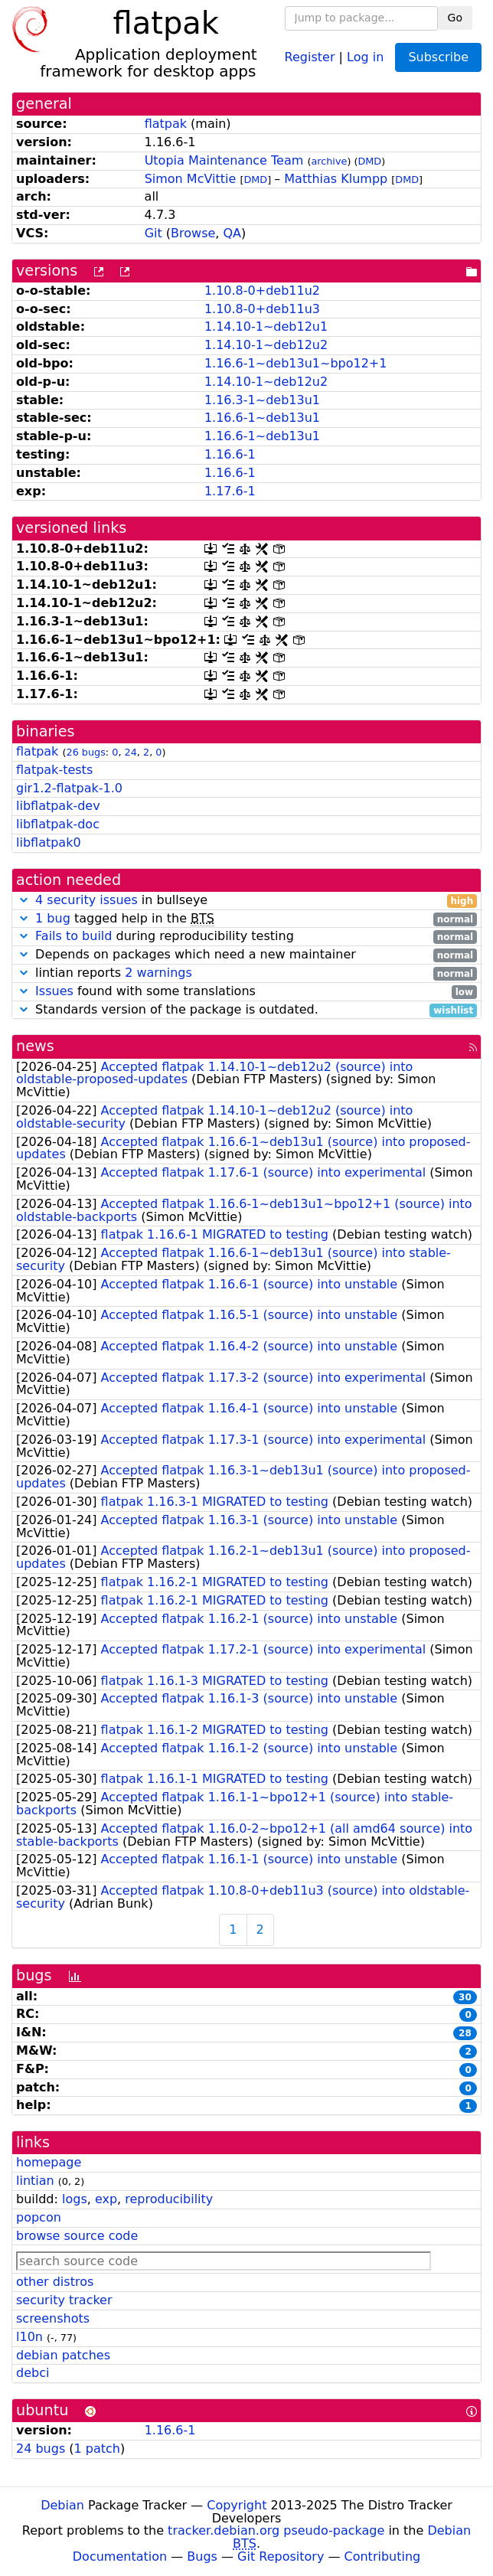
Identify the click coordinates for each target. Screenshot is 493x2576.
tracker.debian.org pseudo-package (276, 2530)
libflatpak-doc (58, 824)
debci (32, 2372)
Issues (54, 991)
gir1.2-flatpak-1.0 (69, 788)
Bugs (202, 2556)
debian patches (63, 2355)
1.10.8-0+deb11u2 (262, 290)
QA (233, 233)
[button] (24, 900)
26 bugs (85, 752)
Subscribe (438, 57)
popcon (38, 2217)
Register (310, 56)
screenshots (53, 2318)
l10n (29, 2337)
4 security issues (86, 900)
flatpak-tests (54, 769)
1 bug (52, 918)
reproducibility (169, 2199)
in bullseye (246, 900)
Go (455, 17)
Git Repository (280, 2556)
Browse (193, 233)
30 (465, 1997)
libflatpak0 (48, 842)
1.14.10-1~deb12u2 (266, 345)
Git (153, 233)
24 (131, 752)
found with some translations (246, 991)
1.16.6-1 (230, 454)
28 (465, 2033)
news (35, 1046)
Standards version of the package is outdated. (246, 1010)
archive (329, 161)
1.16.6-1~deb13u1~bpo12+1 (295, 363)
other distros (54, 2281)
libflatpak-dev (58, 805)
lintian (35, 2180)
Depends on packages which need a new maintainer (246, 955)
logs (74, 2199)
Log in (365, 56)
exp (106, 2199)
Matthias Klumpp (335, 178)
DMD (369, 161)
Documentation (120, 2556)
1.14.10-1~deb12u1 (266, 326)
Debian (62, 2505)
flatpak (166, 123)
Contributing (382, 2556)
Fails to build (73, 936)
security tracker (64, 2300)
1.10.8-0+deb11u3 (262, 309)
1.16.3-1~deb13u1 (262, 400)
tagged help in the (246, 919)
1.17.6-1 (230, 491)
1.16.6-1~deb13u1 (262, 417)
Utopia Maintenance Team (224, 160)
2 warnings (158, 972)
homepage (48, 2162)
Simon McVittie (191, 178)
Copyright (236, 2505)
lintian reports (246, 973)
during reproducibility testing (246, 936)
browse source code (77, 2235)
